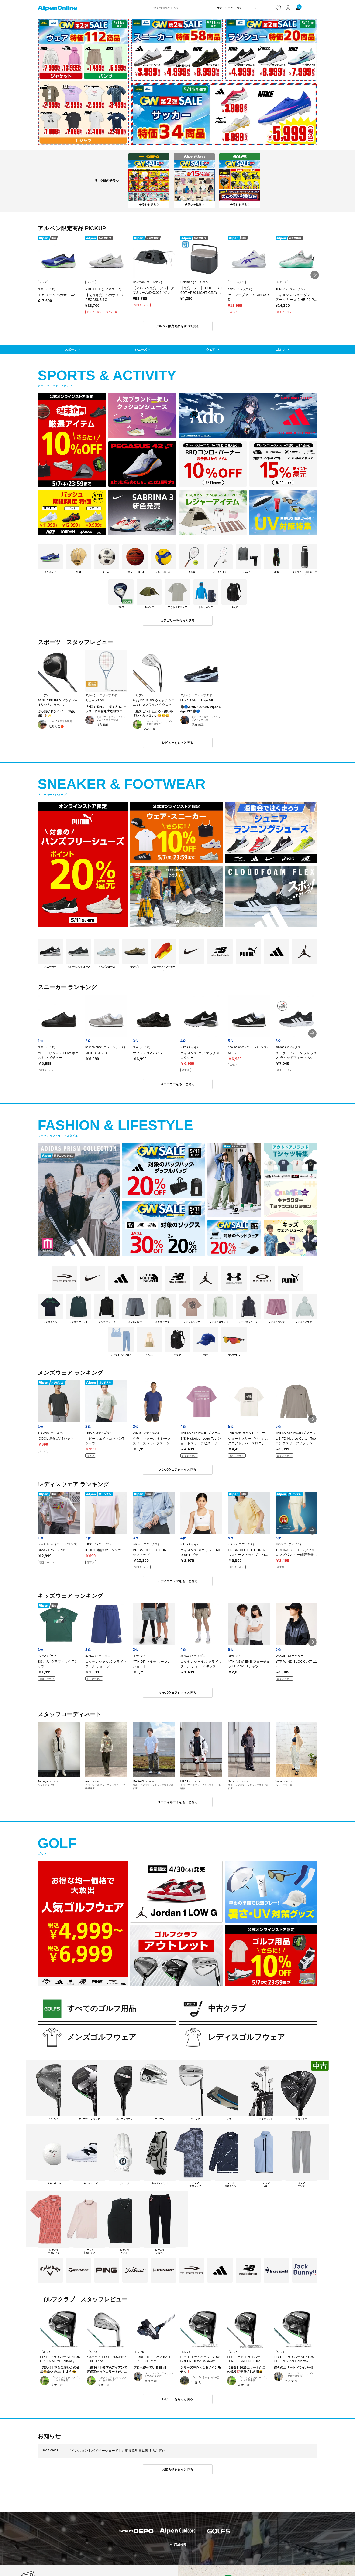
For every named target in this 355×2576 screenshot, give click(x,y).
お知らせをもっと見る (177, 2469)
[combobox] (181, 8)
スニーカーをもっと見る (177, 1084)
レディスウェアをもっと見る (177, 1581)
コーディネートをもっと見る (177, 1802)
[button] (314, 275)
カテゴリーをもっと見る (177, 620)
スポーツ (71, 349)
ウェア (210, 349)
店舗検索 (180, 2544)
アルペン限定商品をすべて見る (177, 326)
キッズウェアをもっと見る (177, 1692)
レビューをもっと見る (177, 743)
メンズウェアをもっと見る (177, 1469)
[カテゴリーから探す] (237, 8)
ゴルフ (280, 349)
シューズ (141, 349)
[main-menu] (313, 8)
